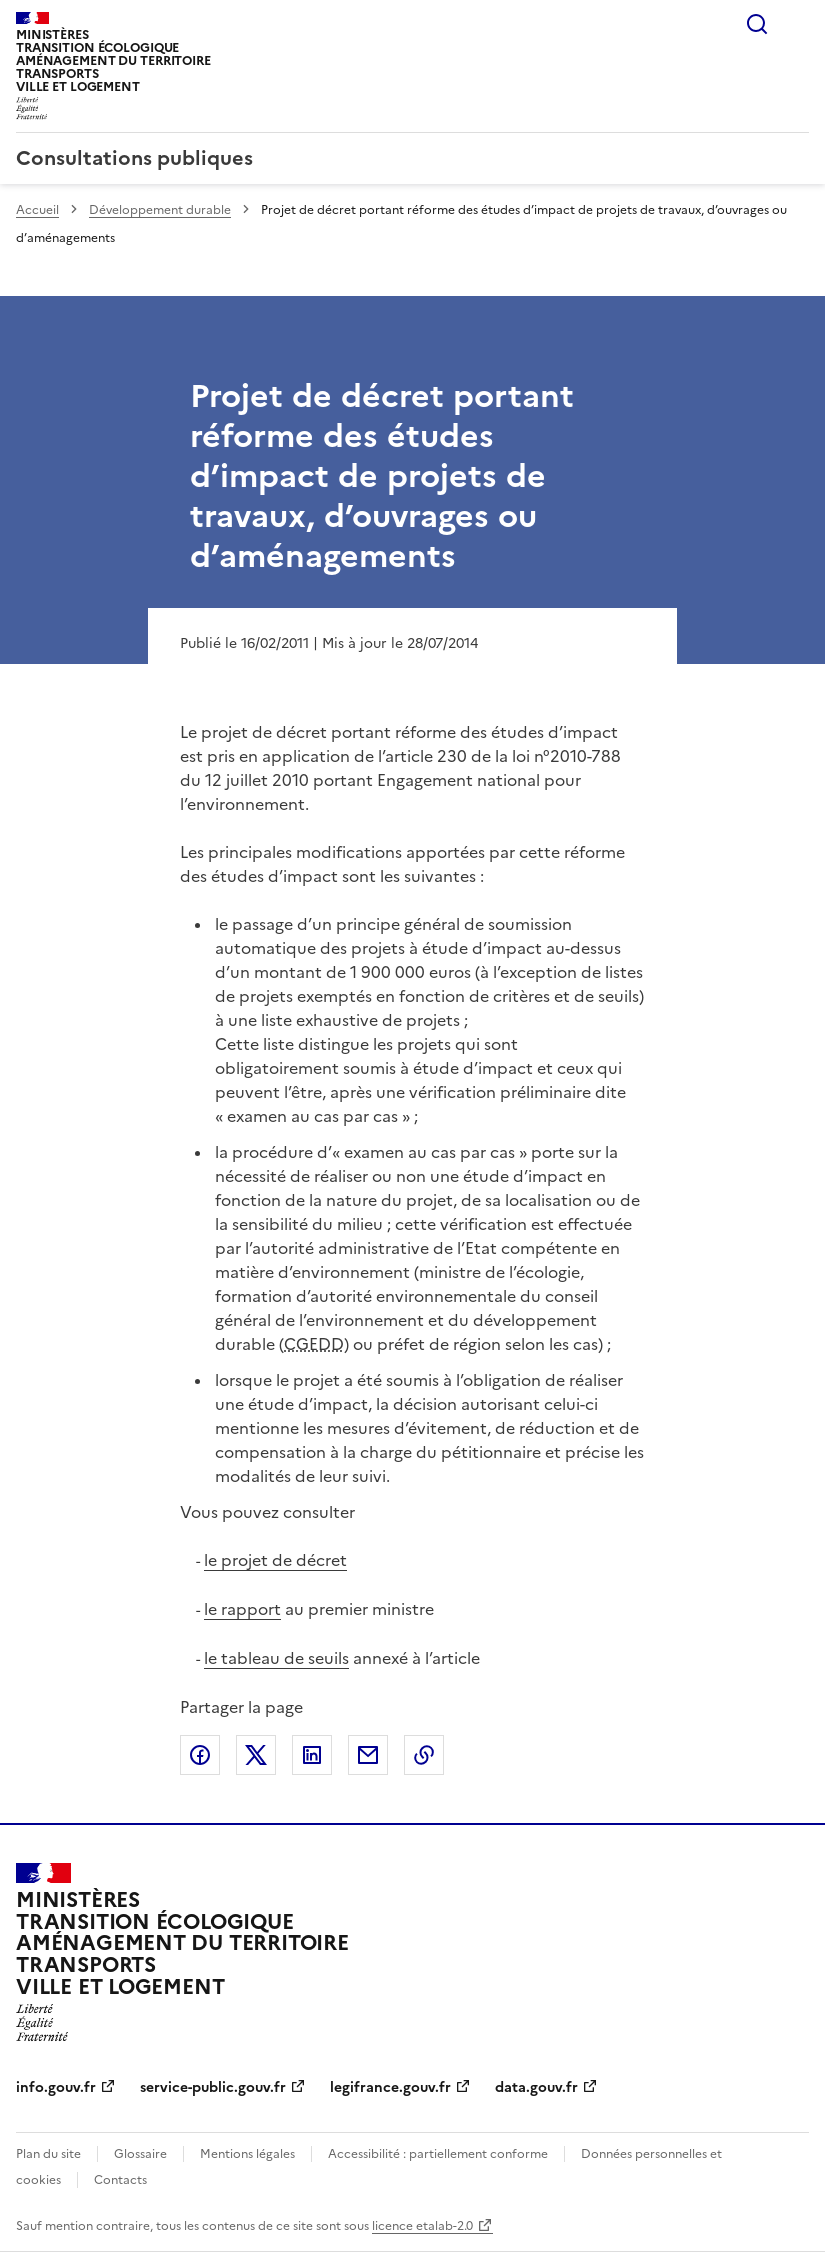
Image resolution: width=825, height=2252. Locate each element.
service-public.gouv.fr (213, 2087)
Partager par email (368, 1755)
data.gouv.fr (536, 2087)
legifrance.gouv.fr (390, 2087)
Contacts (120, 2180)
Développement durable (160, 210)
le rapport (242, 1609)
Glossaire (140, 2154)
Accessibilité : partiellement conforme (438, 2154)
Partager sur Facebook (200, 1755)
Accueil (37, 210)
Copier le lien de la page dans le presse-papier (424, 1755)
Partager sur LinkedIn (312, 1755)
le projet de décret (275, 1560)
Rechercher (757, 24)
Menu (797, 24)
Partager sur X (256, 1755)
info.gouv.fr (56, 2087)
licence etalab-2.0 (422, 2226)
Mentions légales (247, 2154)
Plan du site (48, 2154)
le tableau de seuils (276, 1658)
